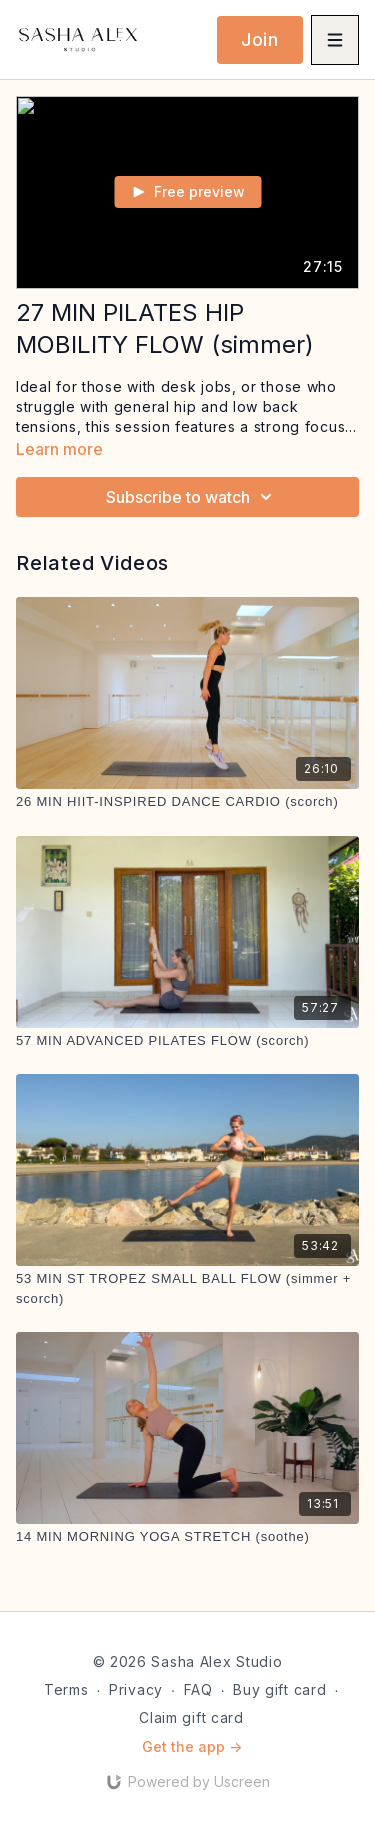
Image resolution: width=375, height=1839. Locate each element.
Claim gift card (191, 1717)
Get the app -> (192, 1746)
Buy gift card (279, 1689)
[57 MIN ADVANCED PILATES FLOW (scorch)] (187, 1041)
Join (260, 39)
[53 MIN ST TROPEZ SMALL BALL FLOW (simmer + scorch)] (187, 1288)
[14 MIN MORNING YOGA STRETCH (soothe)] (187, 1537)
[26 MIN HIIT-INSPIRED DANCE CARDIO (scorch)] (187, 802)
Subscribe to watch (192, 497)
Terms (66, 1689)
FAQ (198, 1689)
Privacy (136, 1689)
